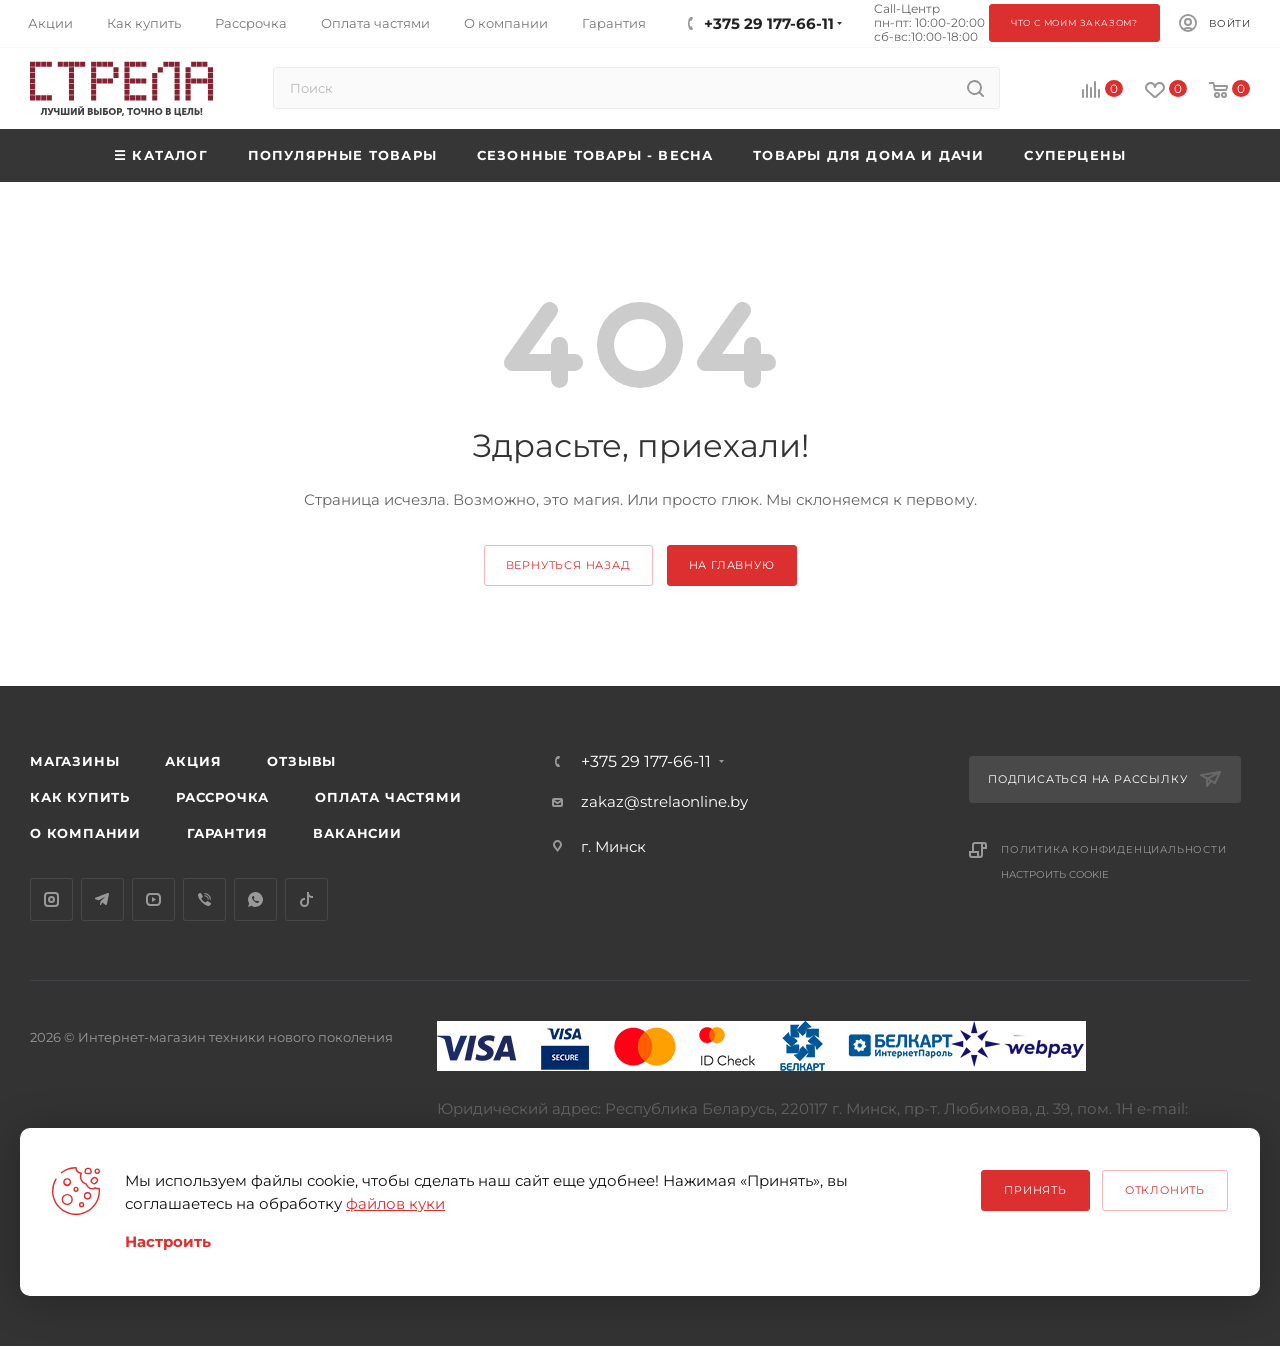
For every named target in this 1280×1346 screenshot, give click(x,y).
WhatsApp (255, 899)
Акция (193, 761)
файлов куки (395, 1203)
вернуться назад (568, 565)
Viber (204, 899)
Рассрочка (222, 797)
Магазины (74, 761)
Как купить (80, 797)
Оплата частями (388, 797)
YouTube (153, 899)
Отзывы (301, 761)
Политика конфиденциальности (1114, 849)
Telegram (102, 899)
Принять (1035, 1190)
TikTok (306, 899)
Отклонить (1165, 1190)
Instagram (51, 899)
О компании (85, 833)
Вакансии (357, 833)
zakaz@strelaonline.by (664, 801)
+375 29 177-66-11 (646, 762)
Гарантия (227, 833)
